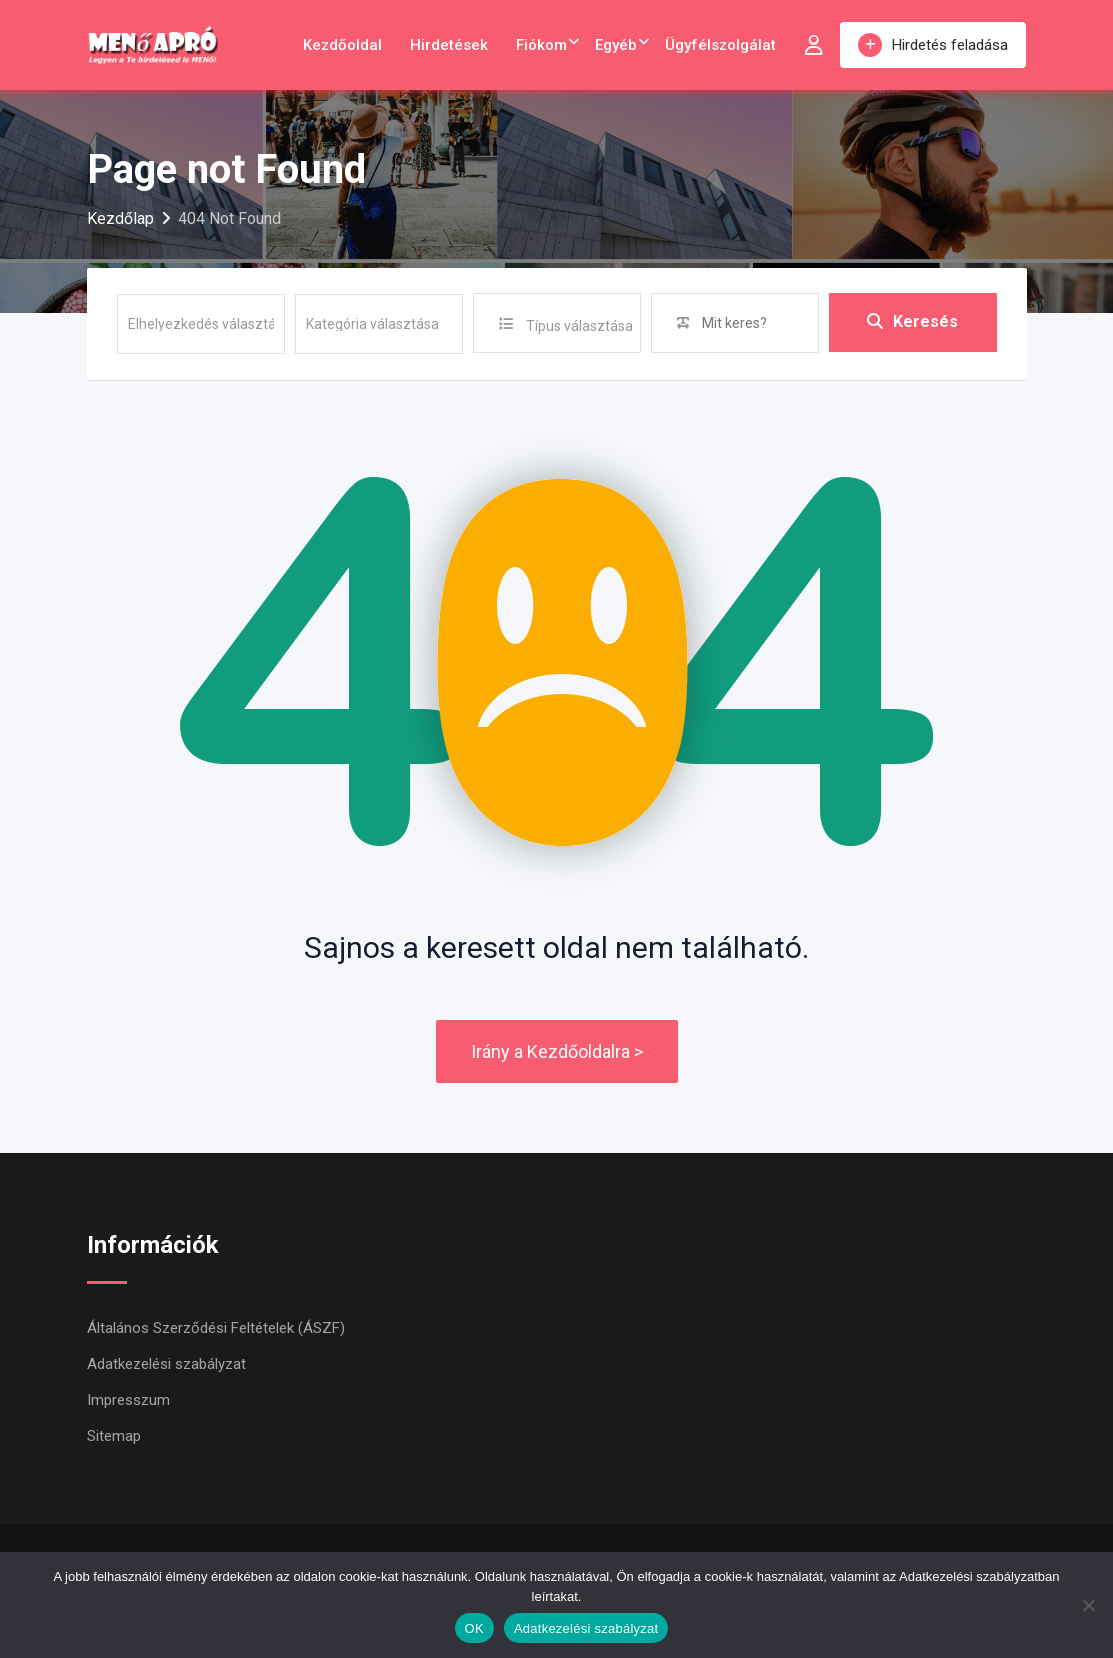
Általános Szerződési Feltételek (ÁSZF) (216, 1328)
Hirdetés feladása (933, 45)
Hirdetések (449, 45)
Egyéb (616, 45)
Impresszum (128, 1400)
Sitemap (114, 1436)
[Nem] (1088, 1605)
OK (474, 1628)
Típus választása (579, 326)
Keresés (912, 322)
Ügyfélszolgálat (720, 45)
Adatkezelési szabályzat (166, 1364)
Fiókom (541, 45)
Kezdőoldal (342, 45)
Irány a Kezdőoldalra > (557, 1051)
